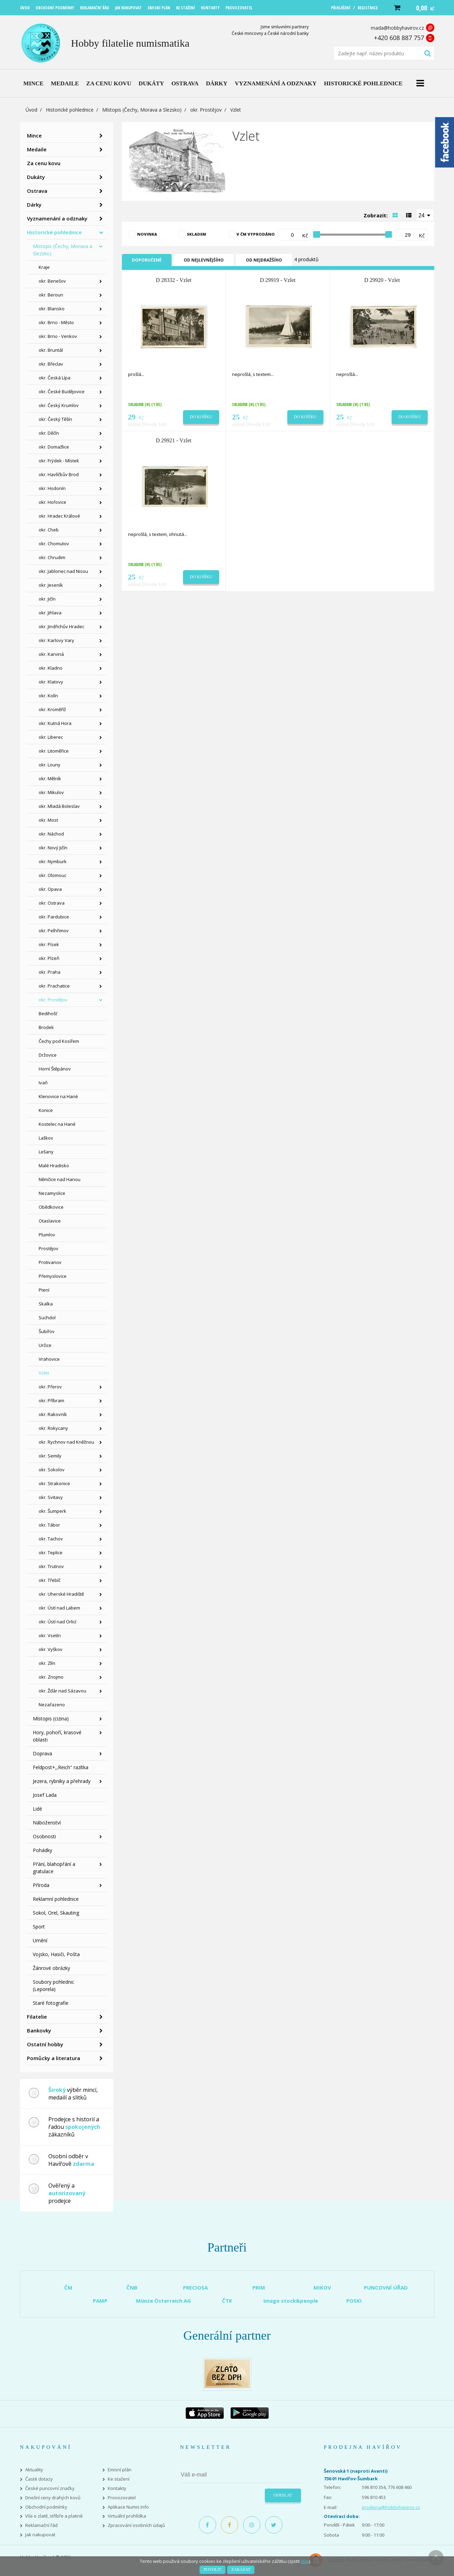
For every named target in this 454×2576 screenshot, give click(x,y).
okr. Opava (50, 889)
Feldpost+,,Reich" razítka (60, 1767)
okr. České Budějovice (62, 391)
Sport (39, 1926)
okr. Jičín (47, 599)
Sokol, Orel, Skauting (56, 1912)
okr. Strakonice (54, 1483)
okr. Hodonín (52, 488)
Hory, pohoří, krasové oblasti (57, 1736)
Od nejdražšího (264, 260)
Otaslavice (50, 1221)
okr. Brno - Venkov (58, 336)
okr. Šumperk (52, 1511)
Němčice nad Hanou (59, 1179)
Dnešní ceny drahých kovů (52, 2497)
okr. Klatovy (51, 682)
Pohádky (42, 1850)
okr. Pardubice (54, 917)
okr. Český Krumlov (59, 405)
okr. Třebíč (49, 1580)
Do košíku (201, 416)
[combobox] (425, 215)
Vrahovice (49, 1359)
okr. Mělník (50, 778)
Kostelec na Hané (57, 1124)
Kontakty (117, 2488)
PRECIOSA (195, 2287)
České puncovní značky (50, 2488)
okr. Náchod (51, 834)
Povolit (212, 2569)
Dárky (34, 204)
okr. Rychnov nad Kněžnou (66, 1442)
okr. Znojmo (51, 1677)
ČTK (227, 2300)
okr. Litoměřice (54, 751)
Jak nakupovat (40, 2534)
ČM (68, 2287)
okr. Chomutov (54, 543)
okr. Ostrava (52, 903)
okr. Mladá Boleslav (59, 806)
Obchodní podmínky (46, 2507)
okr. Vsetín (50, 1635)
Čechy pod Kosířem (59, 1041)
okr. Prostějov (206, 109)
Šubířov (47, 1331)
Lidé (37, 1808)
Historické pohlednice (70, 109)
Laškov (46, 1138)
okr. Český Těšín (55, 419)
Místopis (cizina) (51, 1718)
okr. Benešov (52, 281)
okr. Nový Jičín (53, 847)
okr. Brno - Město (56, 322)
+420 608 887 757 (399, 38)
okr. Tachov (51, 1539)
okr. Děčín (49, 433)
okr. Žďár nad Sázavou (62, 1691)
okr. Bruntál (51, 350)
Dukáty (36, 176)
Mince (34, 135)
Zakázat (240, 2569)
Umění (40, 1940)
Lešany (46, 1152)
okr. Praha (49, 972)
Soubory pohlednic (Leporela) (53, 1985)
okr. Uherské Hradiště (61, 1594)
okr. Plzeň (49, 958)
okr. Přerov (50, 1387)
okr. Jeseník (51, 585)
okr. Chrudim (52, 557)
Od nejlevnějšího (204, 260)
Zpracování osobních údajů (136, 2525)
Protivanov (50, 1262)
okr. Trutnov (51, 1566)
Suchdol (47, 1317)
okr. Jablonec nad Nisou (63, 571)
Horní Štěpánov (55, 1069)
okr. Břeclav (51, 364)
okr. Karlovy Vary (56, 640)
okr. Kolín (48, 695)
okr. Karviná (51, 654)
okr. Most (48, 820)
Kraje (44, 267)
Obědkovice (51, 1207)
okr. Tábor (49, 1525)
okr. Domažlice (54, 447)
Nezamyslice (52, 1193)
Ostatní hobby (45, 2044)
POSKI (354, 2300)
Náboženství (47, 1822)
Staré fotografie (50, 2003)
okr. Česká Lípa (54, 378)
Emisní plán (120, 2469)
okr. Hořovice (52, 502)
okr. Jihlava (50, 613)
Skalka (46, 1304)
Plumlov (47, 1235)
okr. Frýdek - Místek (59, 460)
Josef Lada (45, 1795)
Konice (46, 1110)
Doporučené (147, 260)
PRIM (258, 2287)
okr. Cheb (49, 530)
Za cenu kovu (43, 163)
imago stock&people (290, 2300)
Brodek (46, 1027)
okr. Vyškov (50, 1649)
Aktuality (34, 2469)
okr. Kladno (50, 668)
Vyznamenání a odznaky (57, 218)
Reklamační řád (41, 2525)
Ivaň (43, 1082)
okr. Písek (49, 944)
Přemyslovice (53, 1276)
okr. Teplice (50, 1552)
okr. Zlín (47, 1663)
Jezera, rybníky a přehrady (61, 1781)
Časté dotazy (39, 2479)
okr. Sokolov (52, 1469)
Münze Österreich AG (163, 2300)
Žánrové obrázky (51, 1968)
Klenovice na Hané (58, 1096)
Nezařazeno (52, 1704)
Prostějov (48, 1248)
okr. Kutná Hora (55, 723)
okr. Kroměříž (52, 709)
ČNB (131, 2287)
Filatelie (37, 2016)
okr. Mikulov (51, 792)
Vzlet (44, 1373)
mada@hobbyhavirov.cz (397, 28)
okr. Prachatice (54, 986)
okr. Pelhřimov (54, 930)
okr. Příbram (51, 1400)
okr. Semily (50, 1456)
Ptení (44, 1290)
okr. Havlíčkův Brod (59, 474)
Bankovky (39, 2030)
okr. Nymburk (53, 861)
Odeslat (282, 2495)
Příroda (41, 1885)
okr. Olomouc (52, 875)
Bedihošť (48, 1013)
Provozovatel (122, 2497)
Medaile (37, 149)
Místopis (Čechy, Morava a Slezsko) (142, 109)
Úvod (31, 109)
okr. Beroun (51, 295)
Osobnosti (44, 1836)
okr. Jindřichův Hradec (61, 626)
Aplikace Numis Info (128, 2507)
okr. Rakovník (53, 1414)
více (305, 2561)
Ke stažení (118, 2479)
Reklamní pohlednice (56, 1899)
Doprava (42, 1753)
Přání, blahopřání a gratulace (54, 1868)
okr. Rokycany (53, 1428)
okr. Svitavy (51, 1497)
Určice (45, 1345)
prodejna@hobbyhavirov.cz (391, 2507)
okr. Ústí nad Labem (59, 1608)
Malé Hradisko (54, 1165)
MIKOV (322, 2287)
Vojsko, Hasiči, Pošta (56, 1954)
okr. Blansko (52, 308)
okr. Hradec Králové (59, 516)
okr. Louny (49, 765)
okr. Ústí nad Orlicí (57, 1622)
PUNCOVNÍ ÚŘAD (386, 2287)
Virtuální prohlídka (127, 2516)
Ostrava (37, 190)
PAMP (100, 2300)
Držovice (48, 1055)
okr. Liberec (51, 737)
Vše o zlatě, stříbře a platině (54, 2516)
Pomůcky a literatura (53, 2058)
